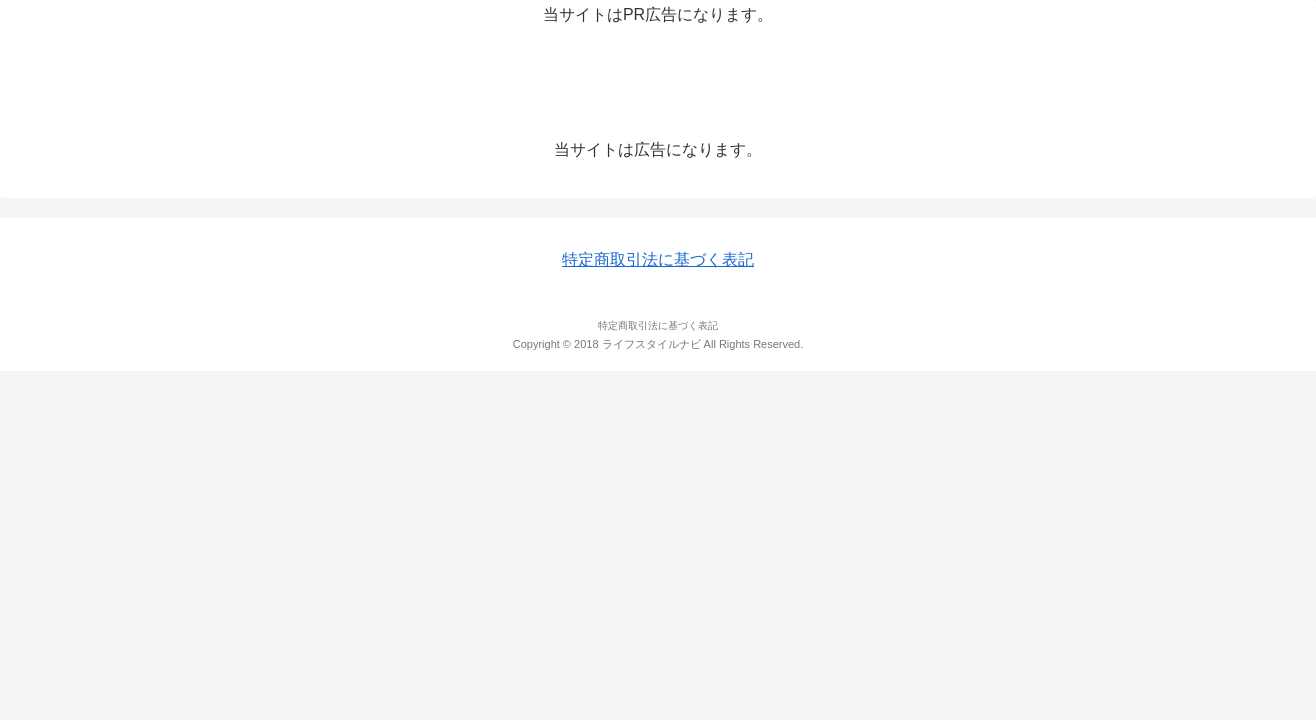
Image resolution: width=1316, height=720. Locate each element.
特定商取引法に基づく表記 (658, 259)
